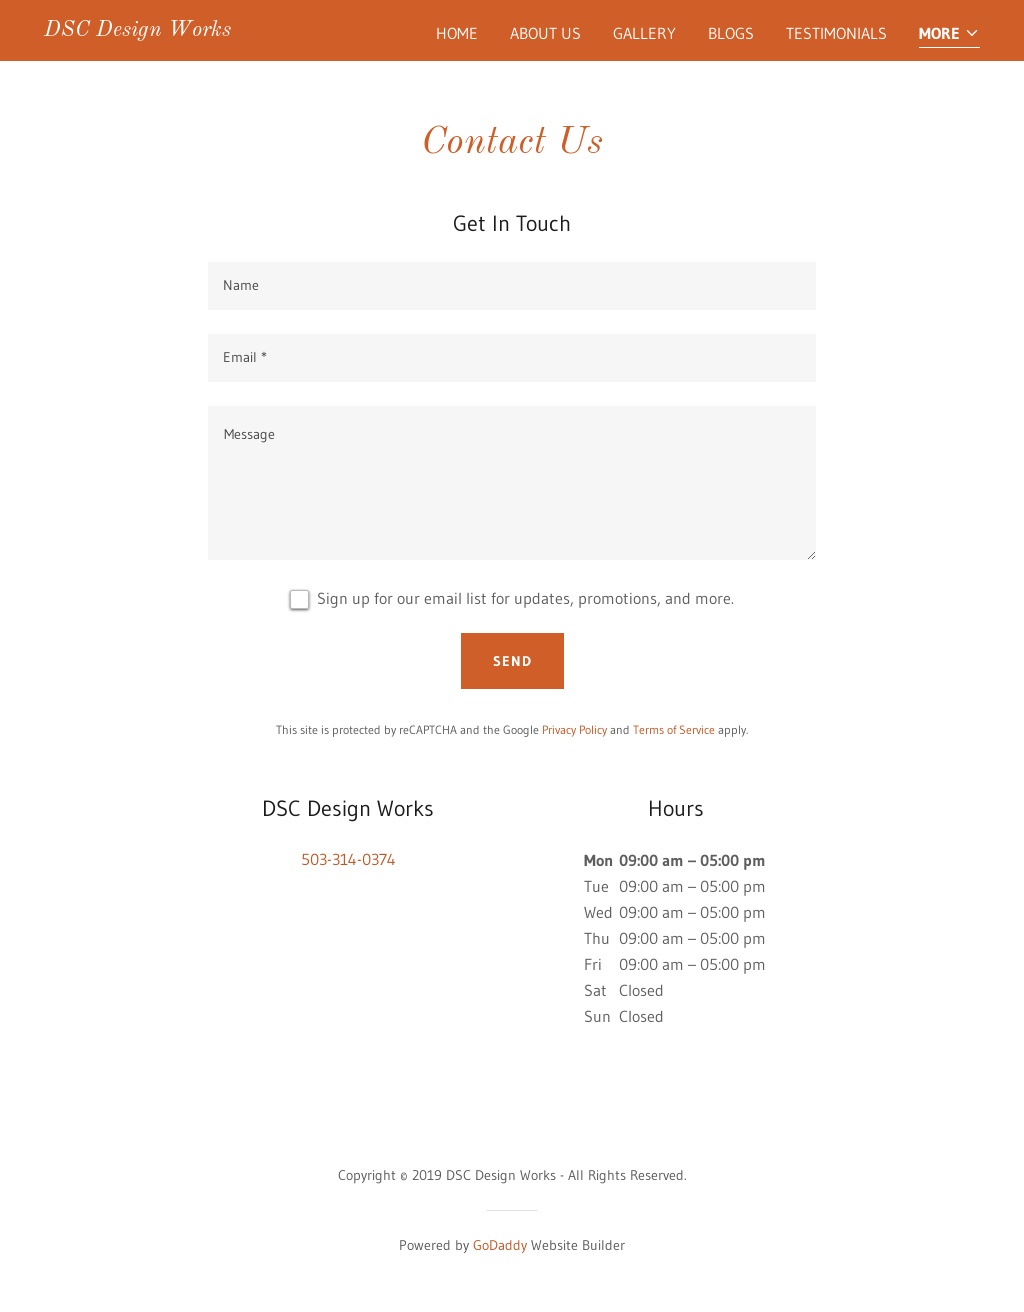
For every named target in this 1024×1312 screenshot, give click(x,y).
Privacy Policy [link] (574, 729)
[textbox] (512, 286)
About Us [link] (545, 33)
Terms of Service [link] (674, 729)
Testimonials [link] (836, 33)
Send (512, 661)
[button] (949, 34)
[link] (137, 30)
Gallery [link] (644, 33)
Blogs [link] (731, 33)
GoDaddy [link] (500, 1245)
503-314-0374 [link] (348, 859)
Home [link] (457, 33)
